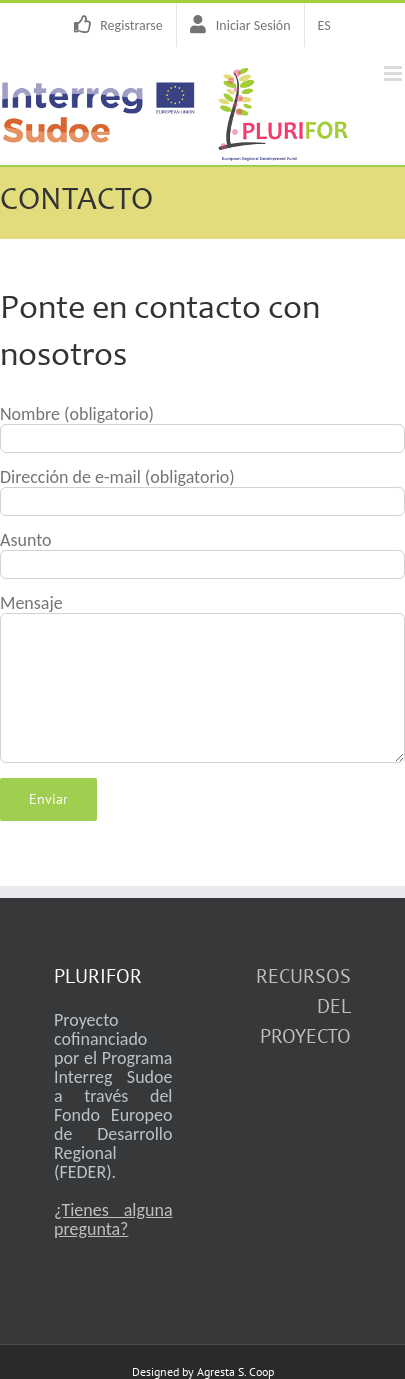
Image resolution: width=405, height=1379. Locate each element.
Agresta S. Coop (235, 1371)
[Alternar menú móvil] (394, 73)
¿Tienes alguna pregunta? (113, 1219)
